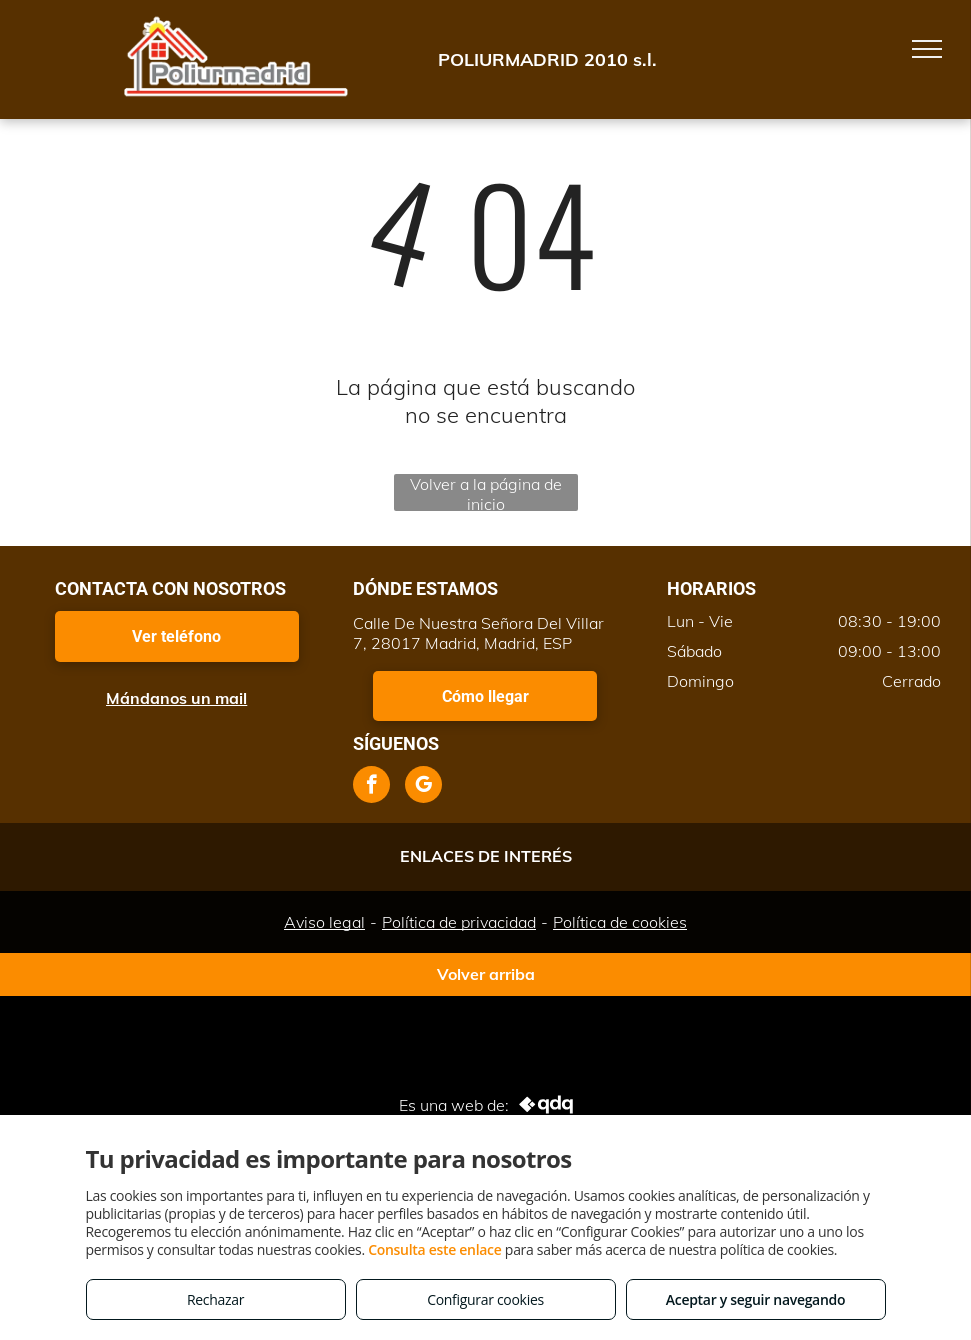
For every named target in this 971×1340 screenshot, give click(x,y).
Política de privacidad (459, 922)
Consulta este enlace (434, 1249)
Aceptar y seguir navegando (755, 1299)
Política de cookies (620, 922)
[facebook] (371, 787)
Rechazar (215, 1299)
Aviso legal (324, 922)
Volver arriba (486, 974)
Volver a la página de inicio (486, 492)
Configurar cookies (485, 1299)
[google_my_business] (423, 787)
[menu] (927, 49)
